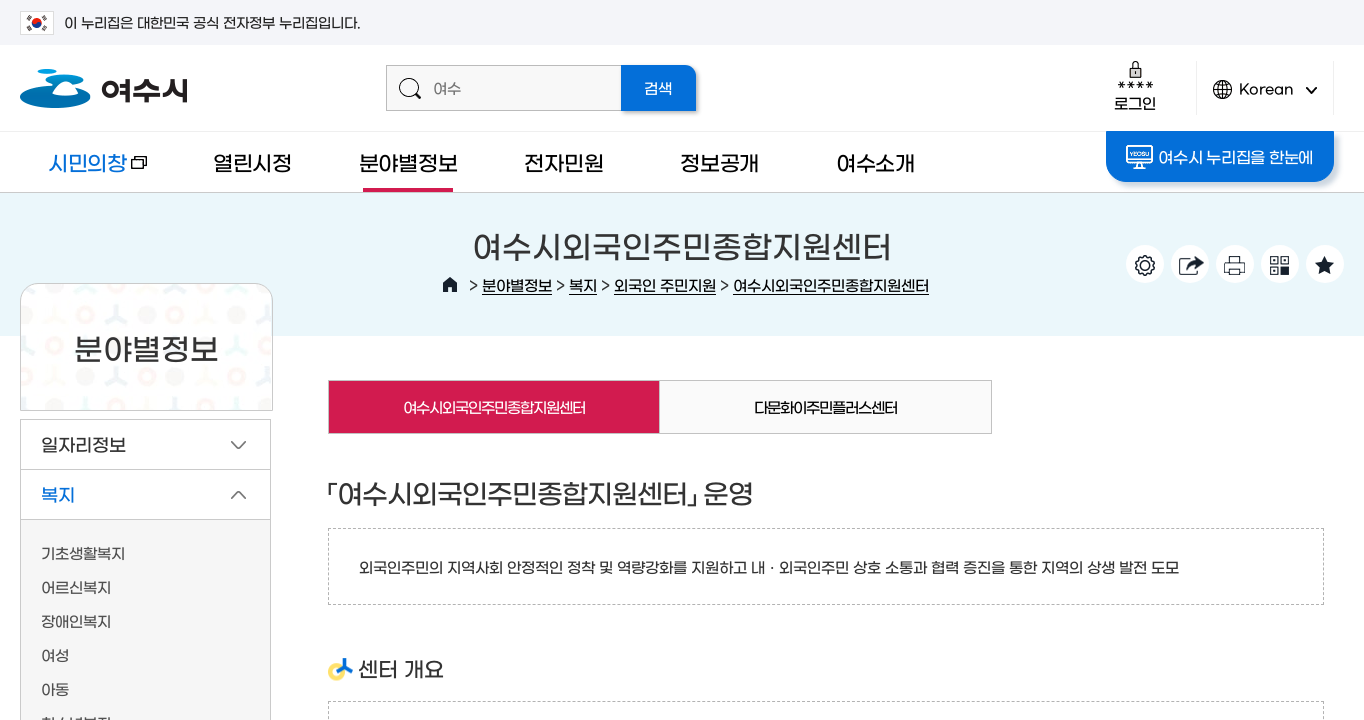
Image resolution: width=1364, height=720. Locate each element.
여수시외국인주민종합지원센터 (831, 284)
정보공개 (719, 161)
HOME (450, 285)
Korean (1265, 97)
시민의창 (83, 171)
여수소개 (875, 161)
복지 (583, 284)
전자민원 (563, 161)
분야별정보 (408, 161)
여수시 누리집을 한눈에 (1219, 157)
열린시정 (252, 161)
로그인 (1134, 85)
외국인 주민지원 (665, 284)
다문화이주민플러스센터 (825, 406)
